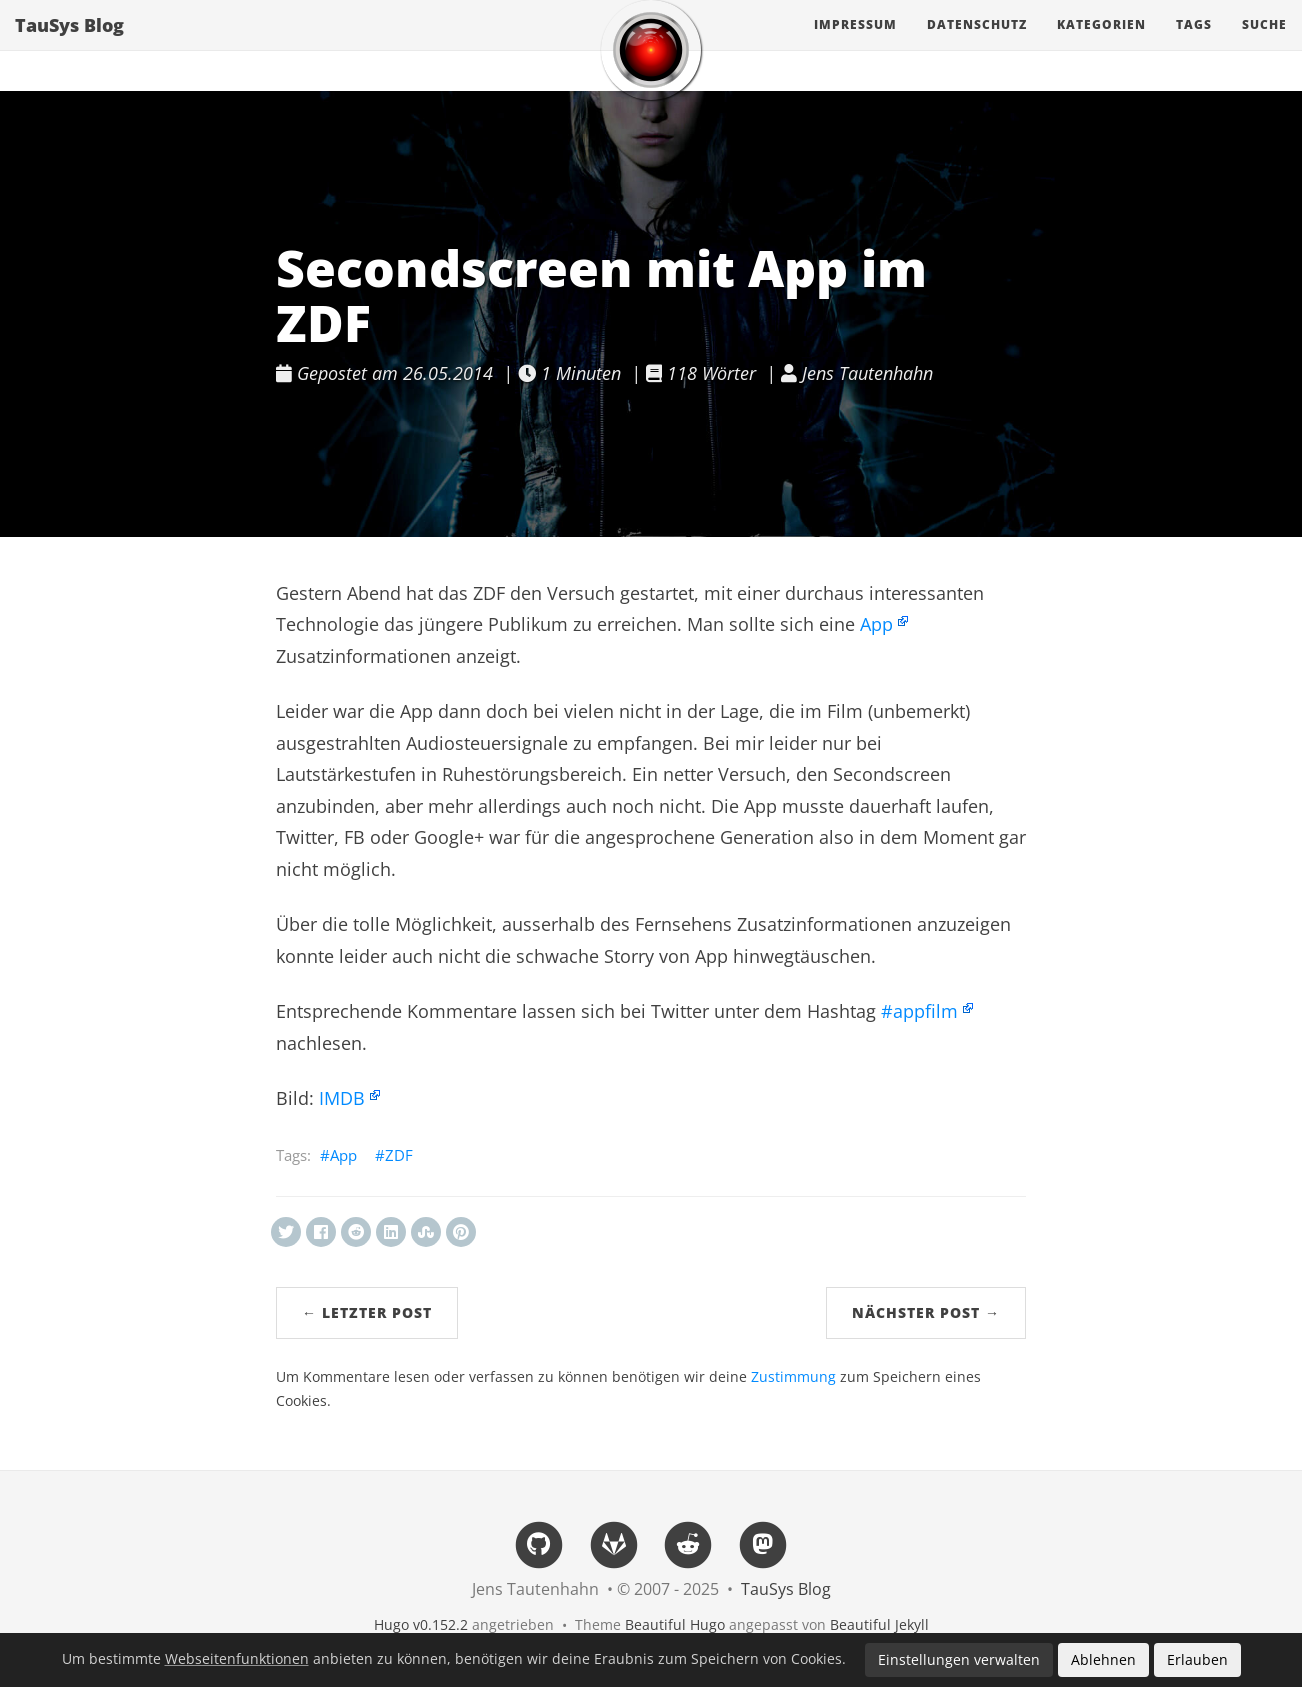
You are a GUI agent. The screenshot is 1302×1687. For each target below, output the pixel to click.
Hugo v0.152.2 (421, 1624)
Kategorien (1101, 44)
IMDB (342, 1098)
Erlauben (1197, 1659)
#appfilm (919, 1011)
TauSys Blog (69, 45)
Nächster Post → (926, 1312)
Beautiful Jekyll (879, 1624)
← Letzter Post (367, 1312)
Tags (1194, 44)
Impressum (855, 44)
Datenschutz (977, 44)
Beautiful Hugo (675, 1624)
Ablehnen (1103, 1659)
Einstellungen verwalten (959, 1659)
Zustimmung (793, 1377)
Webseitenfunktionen (237, 1659)
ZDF (399, 1155)
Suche (1264, 44)
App (876, 624)
